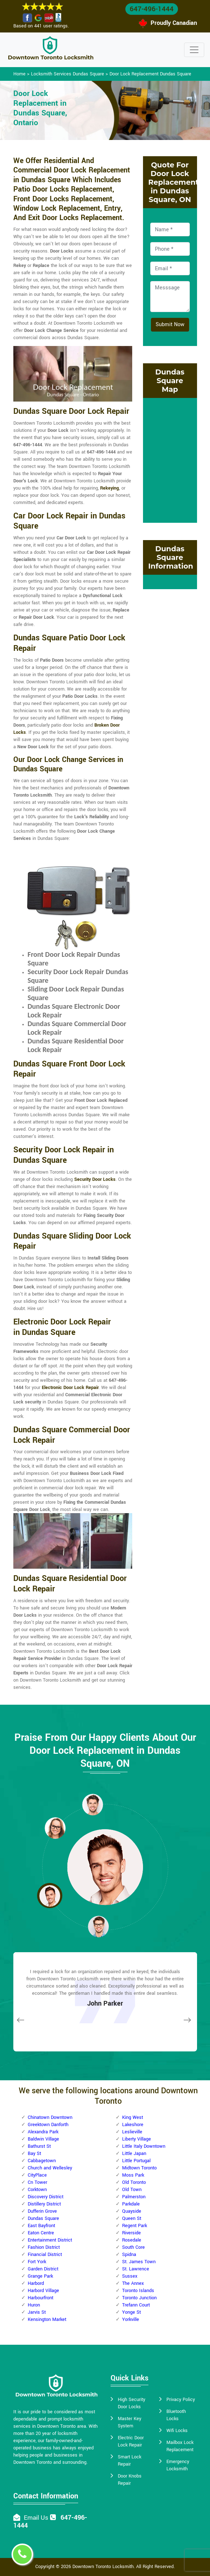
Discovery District (45, 2197)
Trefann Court (136, 2305)
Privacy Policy (180, 2399)
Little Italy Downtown (143, 2146)
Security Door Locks (95, 1179)
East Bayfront (41, 2225)
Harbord (36, 2283)
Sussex (129, 2276)
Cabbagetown (42, 2160)
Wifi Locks (177, 2430)
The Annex (133, 2283)
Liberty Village (136, 2139)
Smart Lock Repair (129, 2460)
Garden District (43, 2269)
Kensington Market (47, 2319)
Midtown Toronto (139, 2168)
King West (132, 2117)
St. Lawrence (135, 2269)
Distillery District (44, 2204)
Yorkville (130, 2319)
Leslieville (132, 2132)
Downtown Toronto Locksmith (103, 2566)
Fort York (37, 2262)
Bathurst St (39, 2146)
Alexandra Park (43, 2132)
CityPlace (37, 2175)
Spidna (129, 2254)
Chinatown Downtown (50, 2117)
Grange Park (40, 2276)
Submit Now (170, 324)
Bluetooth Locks (176, 2415)
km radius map (170, 459)
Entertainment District (50, 2240)
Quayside (131, 2211)
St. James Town (139, 2262)
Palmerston (134, 2197)
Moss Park (133, 2175)
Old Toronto (134, 2182)
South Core (133, 2247)
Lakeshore (132, 2124)
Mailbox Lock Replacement (179, 2446)
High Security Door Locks (131, 2403)
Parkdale (131, 2204)
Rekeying (109, 488)
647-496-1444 (152, 9)
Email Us (36, 2517)
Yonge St (131, 2312)
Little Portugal (136, 2160)
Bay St (34, 2153)
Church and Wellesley (50, 2168)
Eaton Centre (41, 2233)
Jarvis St (37, 2312)
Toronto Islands (138, 2290)
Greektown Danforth (48, 2124)
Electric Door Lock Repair (131, 2441)
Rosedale (131, 2240)
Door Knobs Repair (130, 2480)
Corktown (37, 2189)
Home (19, 74)
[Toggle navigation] (194, 50)
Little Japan (134, 2153)
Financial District (45, 2254)
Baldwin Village (43, 2139)
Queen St (131, 2218)
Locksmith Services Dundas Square (67, 74)
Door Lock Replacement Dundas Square (150, 74)
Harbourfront (40, 2298)
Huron (34, 2305)
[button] (55, 1827)
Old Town (132, 2189)
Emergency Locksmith (177, 2465)
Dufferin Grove (42, 2211)
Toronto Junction (139, 2298)
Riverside (131, 2233)
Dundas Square (43, 2218)
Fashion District (44, 2247)
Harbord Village (43, 2290)
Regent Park (134, 2225)
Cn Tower (37, 2182)
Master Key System (129, 2422)
